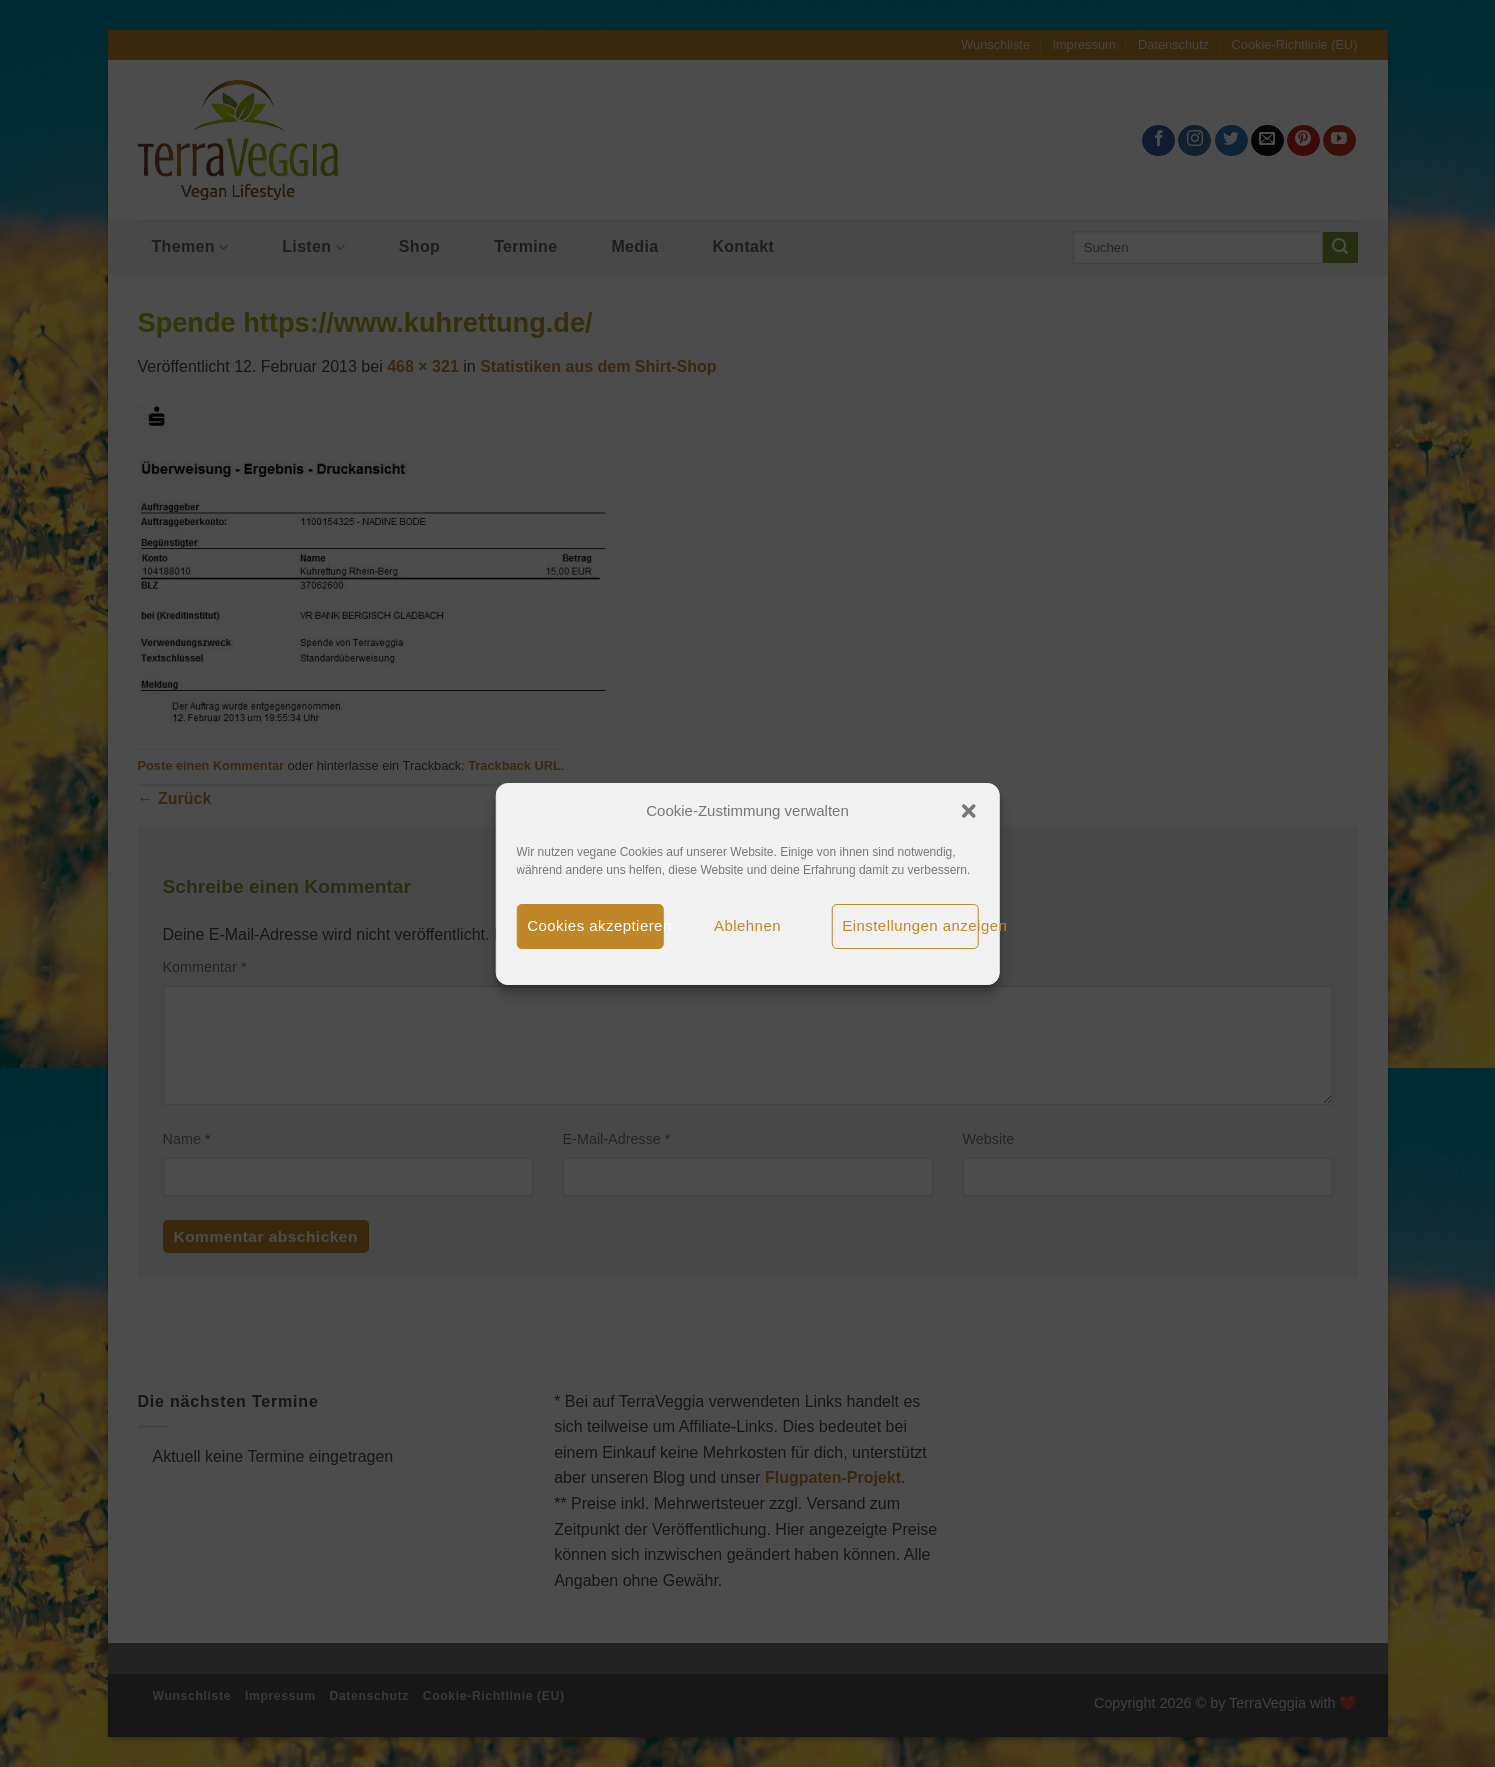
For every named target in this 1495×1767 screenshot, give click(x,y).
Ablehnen (747, 925)
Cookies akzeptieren (595, 925)
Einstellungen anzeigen (910, 925)
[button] (969, 811)
